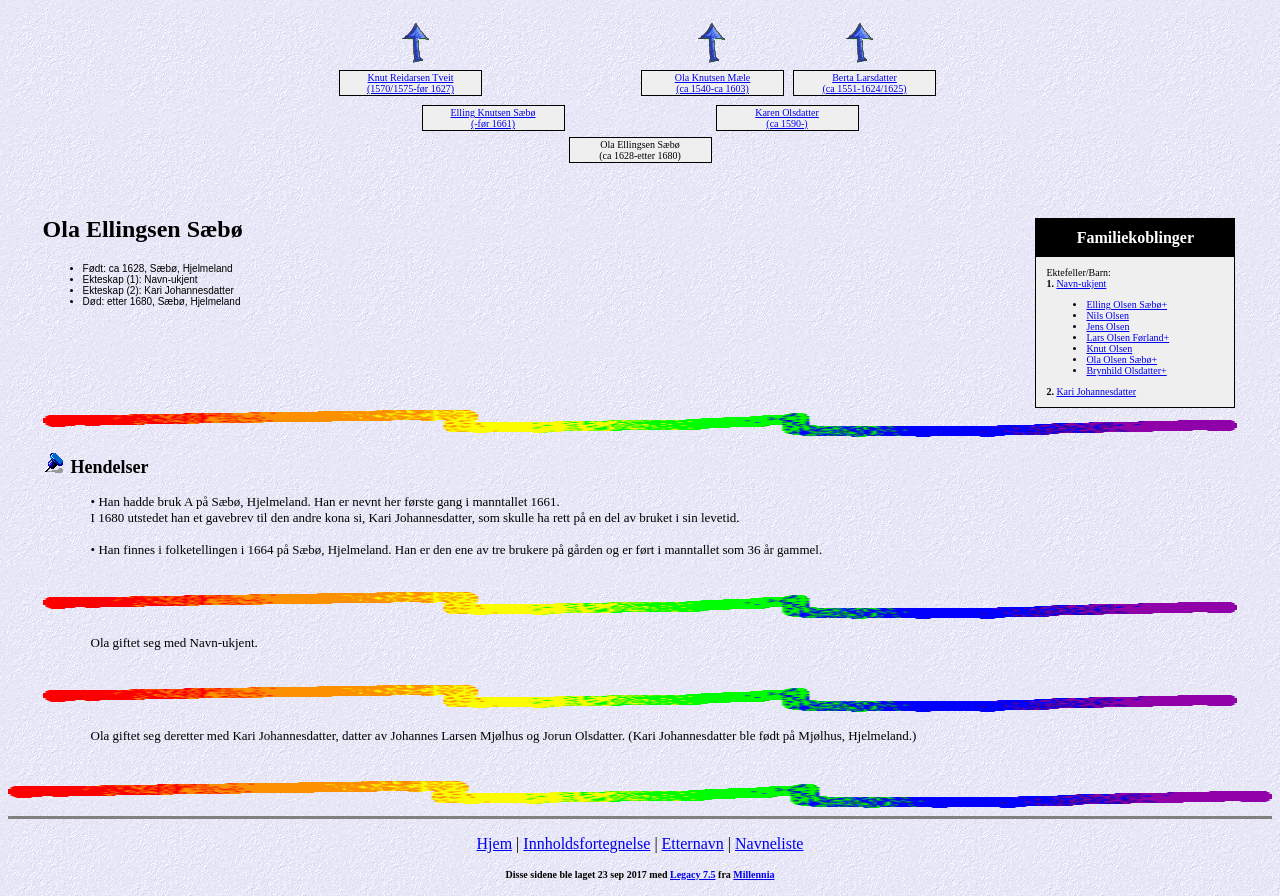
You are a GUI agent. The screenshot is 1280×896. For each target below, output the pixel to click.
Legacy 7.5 (693, 874)
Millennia (753, 874)
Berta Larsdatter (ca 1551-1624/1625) (864, 83)
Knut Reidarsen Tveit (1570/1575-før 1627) (410, 83)
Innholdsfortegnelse (586, 843)
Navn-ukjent (1081, 283)
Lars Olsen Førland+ (1127, 337)
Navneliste (769, 843)
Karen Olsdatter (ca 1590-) (787, 118)
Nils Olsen (1107, 315)
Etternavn (693, 843)
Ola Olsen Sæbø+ (1121, 359)
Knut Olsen (1109, 348)
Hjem (495, 843)
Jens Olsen (1107, 326)
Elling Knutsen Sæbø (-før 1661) (492, 118)
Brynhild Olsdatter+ (1126, 370)
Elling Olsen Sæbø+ (1126, 304)
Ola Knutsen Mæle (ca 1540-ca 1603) (713, 83)
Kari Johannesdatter (1096, 391)
